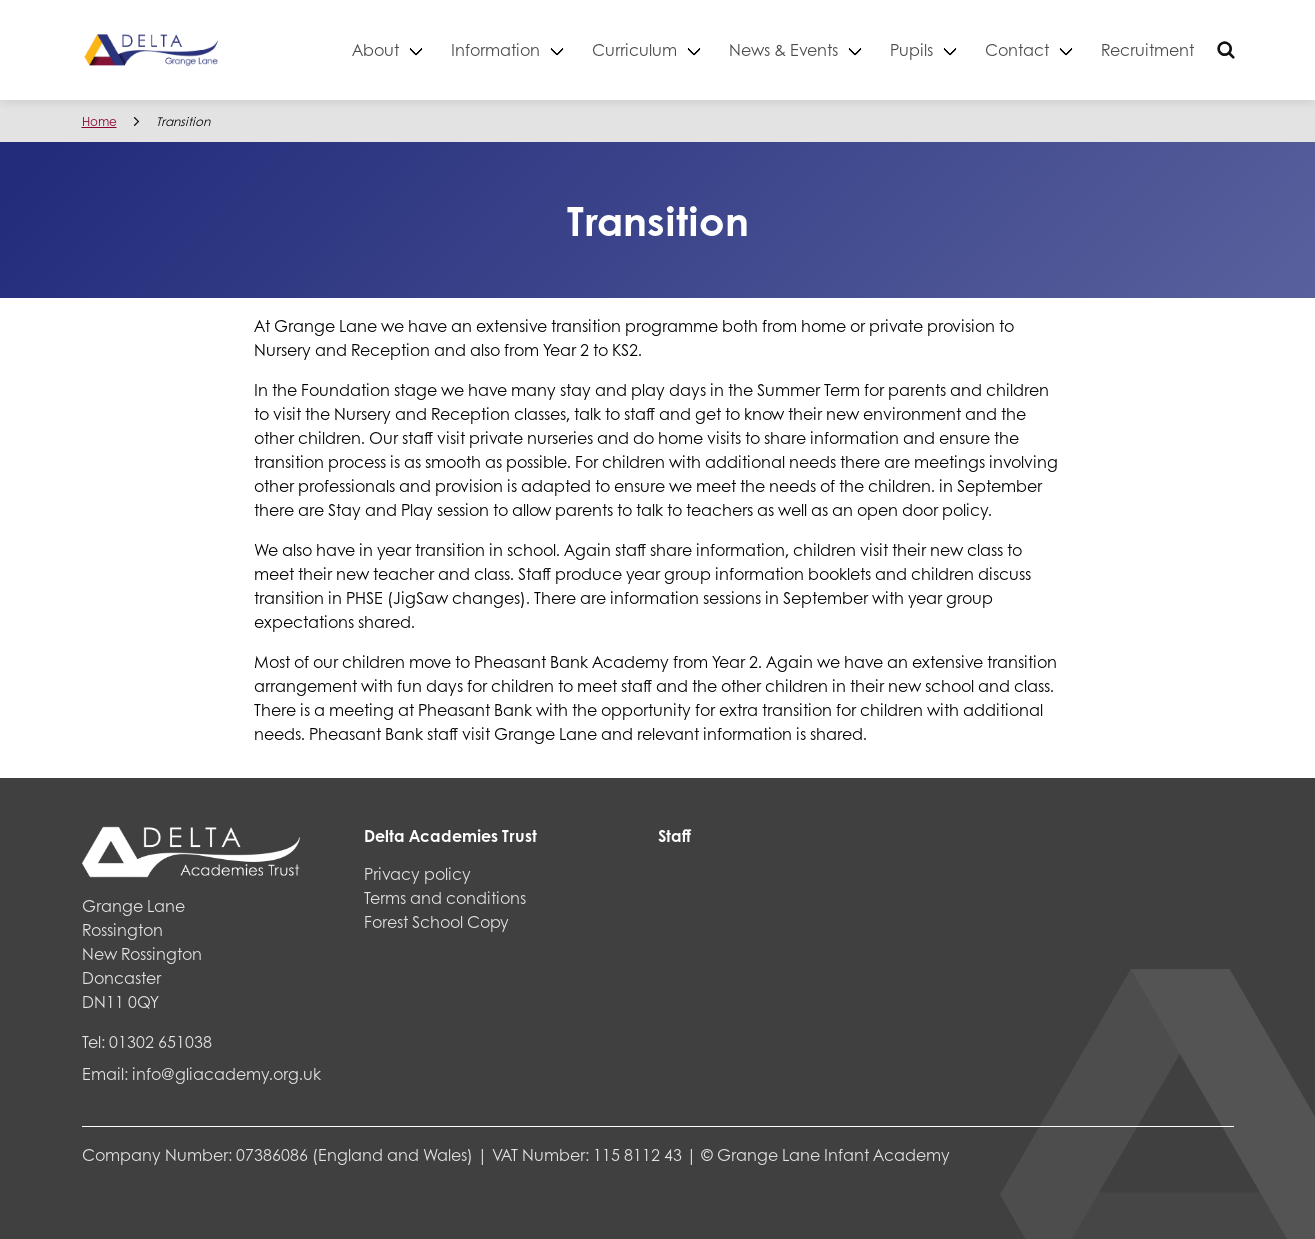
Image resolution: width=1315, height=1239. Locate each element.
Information (495, 49)
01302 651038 (160, 1041)
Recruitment (1147, 49)
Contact (1017, 49)
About (375, 49)
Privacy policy (417, 873)
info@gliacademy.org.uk (226, 1073)
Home (99, 121)
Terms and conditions (445, 897)
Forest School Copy (436, 921)
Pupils (911, 49)
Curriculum (634, 49)
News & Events (783, 49)
